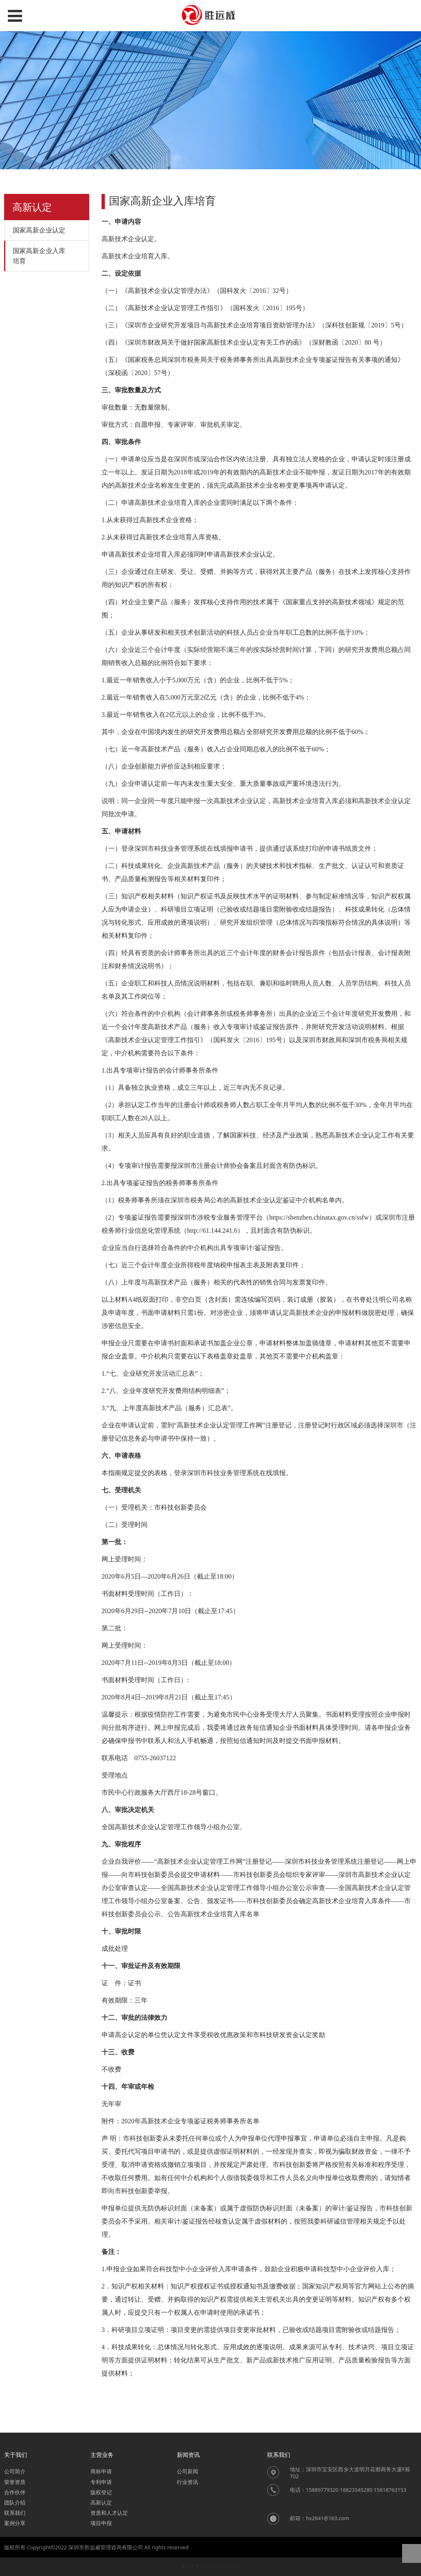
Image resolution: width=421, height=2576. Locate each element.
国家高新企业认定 (39, 230)
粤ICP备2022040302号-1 (210, 2566)
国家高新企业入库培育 (39, 255)
